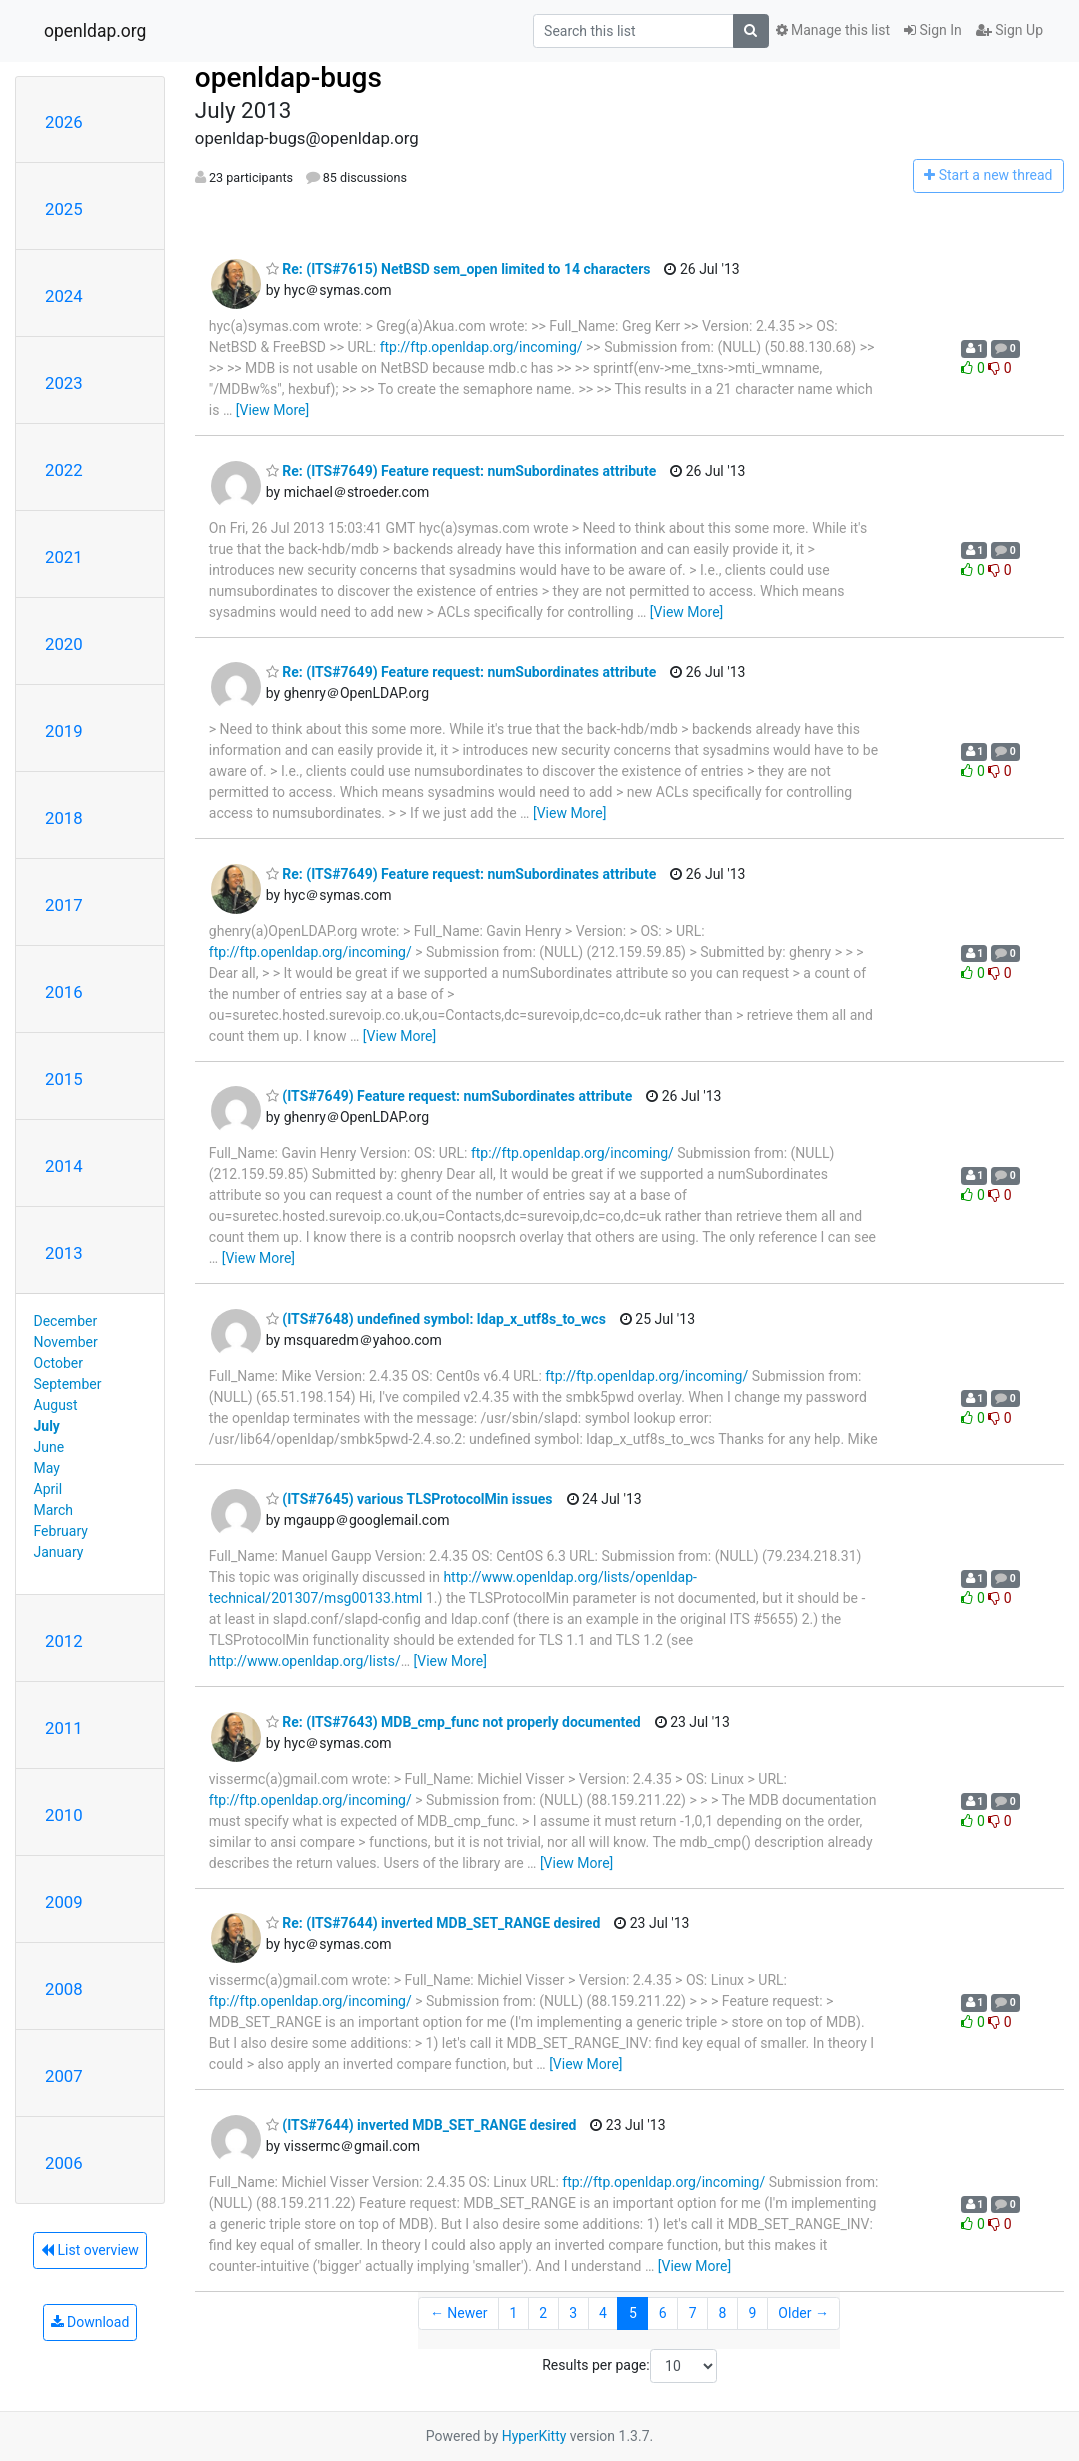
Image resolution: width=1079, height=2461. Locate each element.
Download (90, 2322)
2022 (64, 470)
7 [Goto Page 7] (693, 2313)
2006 (64, 2163)
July (47, 1426)
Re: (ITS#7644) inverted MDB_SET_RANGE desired (433, 1923)
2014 (64, 1166)
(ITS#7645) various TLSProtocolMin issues (409, 1499)
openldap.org (95, 31)
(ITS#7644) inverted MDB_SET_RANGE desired (421, 2125)
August (56, 1405)
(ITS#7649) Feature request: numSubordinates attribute (449, 1096)
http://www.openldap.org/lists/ (305, 1661)
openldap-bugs (288, 77)
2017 (64, 905)
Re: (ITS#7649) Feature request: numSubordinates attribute (461, 471)
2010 (64, 1815)
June (49, 1447)
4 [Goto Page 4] (603, 2313)
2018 (64, 818)
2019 (64, 731)
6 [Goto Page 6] (663, 2313)
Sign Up (1009, 30)
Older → (803, 2313)
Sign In (933, 30)
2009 (64, 1902)
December (66, 1321)
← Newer (459, 2313)
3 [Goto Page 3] (573, 2313)
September (68, 1384)
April (48, 1489)
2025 (64, 209)
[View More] (272, 410)
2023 (64, 383)
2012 (64, 1641)
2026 (64, 122)
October (58, 1363)
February (61, 1531)
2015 (64, 1079)
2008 (64, 1989)
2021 (64, 557)
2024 (64, 296)
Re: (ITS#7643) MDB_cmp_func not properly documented (453, 1722)
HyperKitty (534, 2436)
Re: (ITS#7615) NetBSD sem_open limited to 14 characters (458, 269)
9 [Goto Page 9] (752, 2313)
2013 (64, 1253)
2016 (64, 992)
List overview (90, 2250)
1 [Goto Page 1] (513, 2313)
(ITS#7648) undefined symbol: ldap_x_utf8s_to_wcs (436, 1319)
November (66, 1342)
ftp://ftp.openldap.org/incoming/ (481, 347)
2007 (64, 2076)
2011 (64, 1728)
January (59, 1552)
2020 (64, 644)
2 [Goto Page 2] (543, 2313)
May (47, 1468)
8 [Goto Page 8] (723, 2313)
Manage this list (833, 30)
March (54, 1510)
